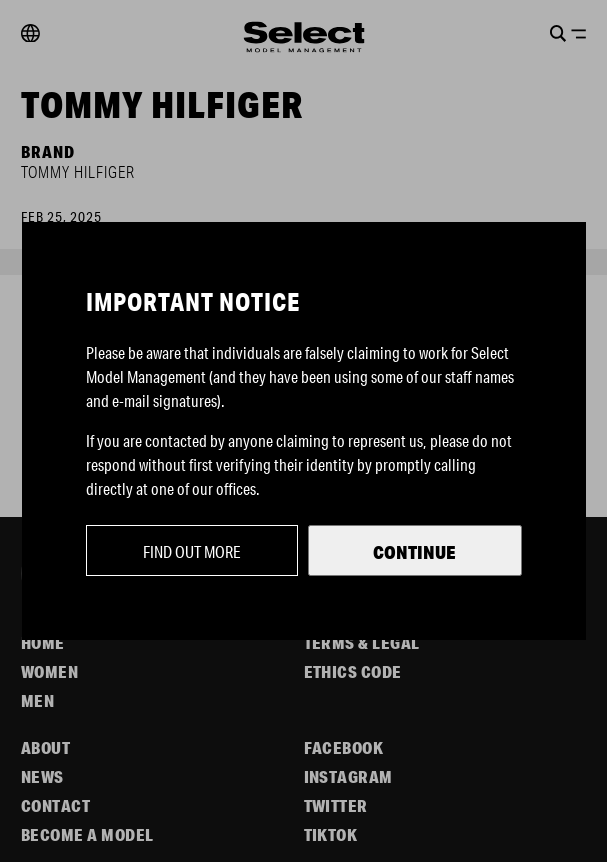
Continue (414, 552)
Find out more (192, 551)
